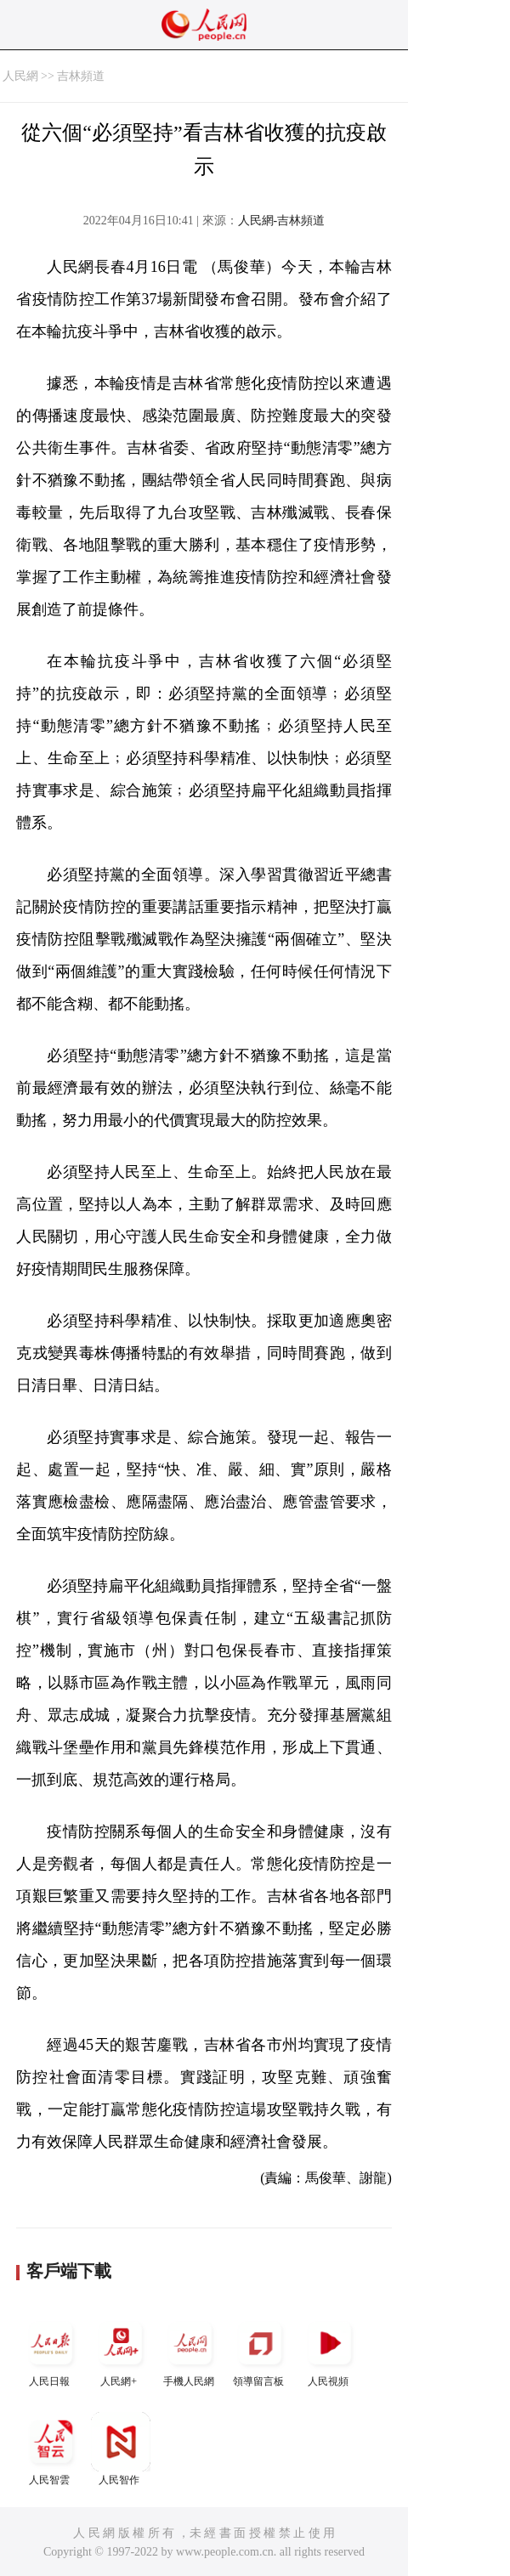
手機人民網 (190, 2350)
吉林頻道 (81, 76)
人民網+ (120, 2350)
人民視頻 (330, 2350)
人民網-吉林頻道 (282, 220)
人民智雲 (51, 2449)
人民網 (20, 76)
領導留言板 (260, 2350)
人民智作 (120, 2449)
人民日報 (51, 2350)
